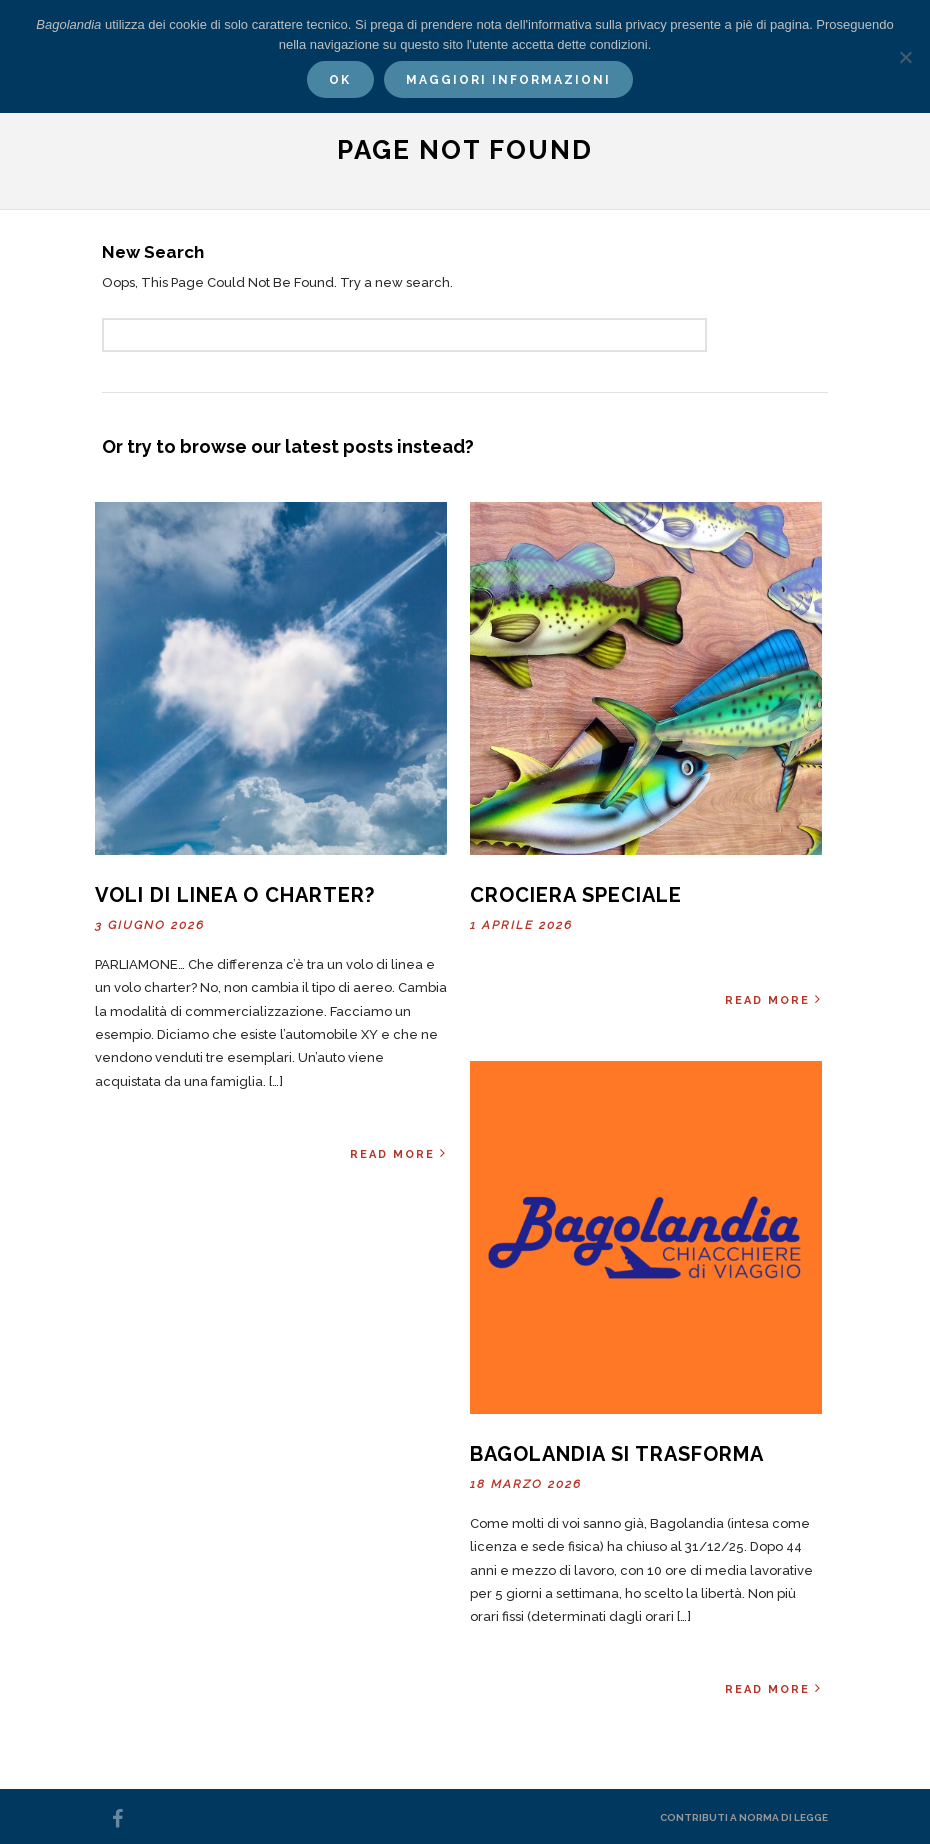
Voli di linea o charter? (235, 895)
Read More (398, 1153)
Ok (340, 80)
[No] (905, 57)
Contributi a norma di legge (744, 1817)
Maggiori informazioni (508, 80)
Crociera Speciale (576, 895)
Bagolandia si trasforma (617, 1454)
